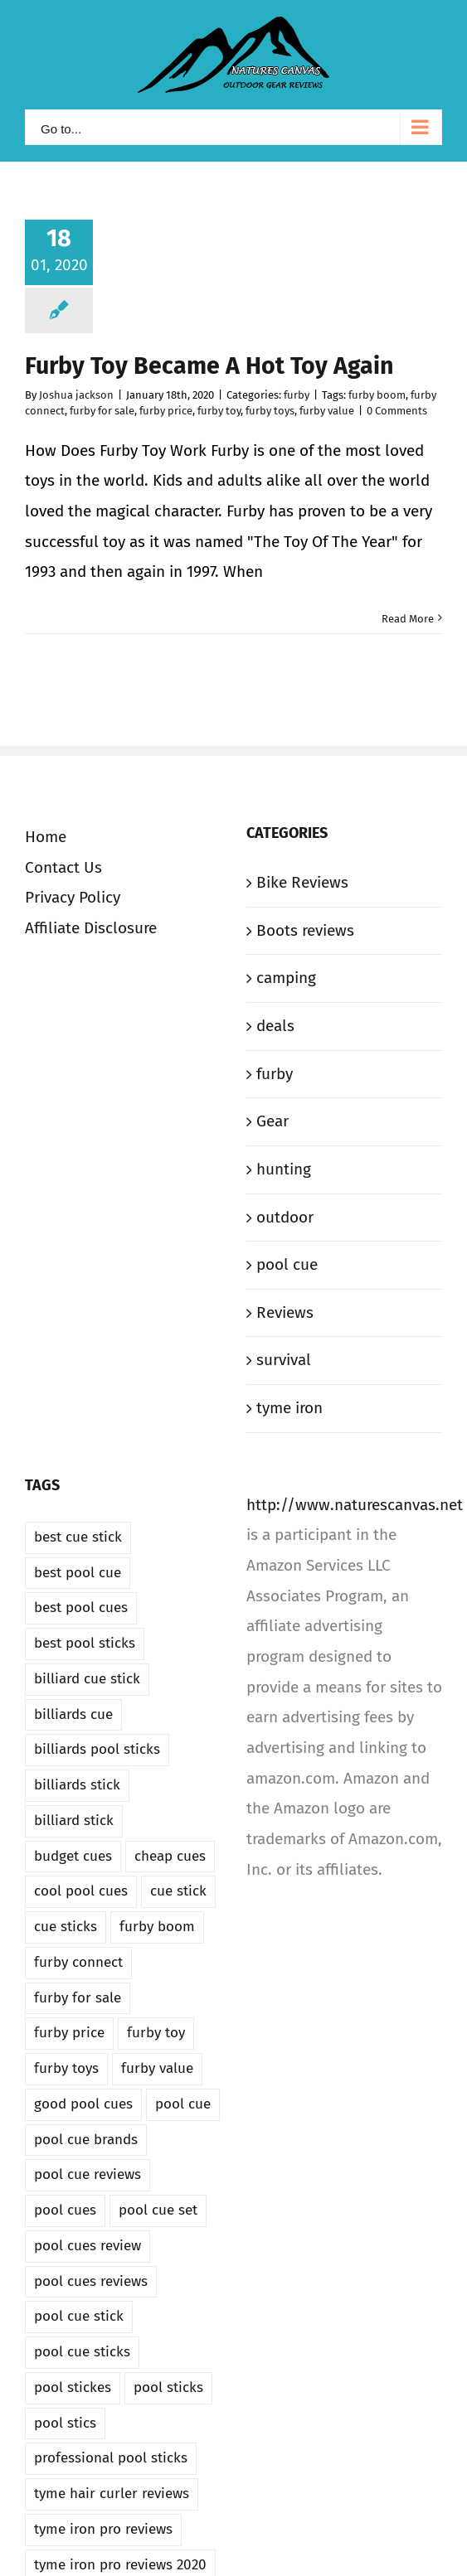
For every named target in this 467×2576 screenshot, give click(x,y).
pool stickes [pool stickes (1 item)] (72, 2387)
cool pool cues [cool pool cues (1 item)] (81, 1891)
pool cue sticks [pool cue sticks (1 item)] (82, 2352)
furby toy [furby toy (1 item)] (156, 2032)
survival (283, 1359)
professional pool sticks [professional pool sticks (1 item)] (110, 2458)
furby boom (377, 395)
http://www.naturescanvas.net (354, 1504)
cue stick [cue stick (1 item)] (178, 1891)
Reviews (285, 1312)
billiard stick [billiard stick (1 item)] (74, 1820)
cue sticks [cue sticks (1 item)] (65, 1926)
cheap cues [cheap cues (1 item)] (170, 1856)
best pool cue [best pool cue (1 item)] (77, 1572)
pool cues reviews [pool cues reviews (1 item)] (91, 2281)
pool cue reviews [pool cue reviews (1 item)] (87, 2174)
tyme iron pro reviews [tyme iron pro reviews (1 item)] (103, 2529)
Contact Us (63, 867)
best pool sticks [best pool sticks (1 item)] (84, 1643)
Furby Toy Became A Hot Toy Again (209, 365)
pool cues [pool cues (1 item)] (65, 2210)
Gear (272, 1121)
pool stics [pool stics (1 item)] (65, 2423)
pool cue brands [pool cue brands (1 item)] (86, 2139)
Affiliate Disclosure (91, 927)
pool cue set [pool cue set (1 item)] (158, 2210)
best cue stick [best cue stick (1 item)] (78, 1537)
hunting (283, 1169)
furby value (326, 410)
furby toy (219, 410)
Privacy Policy (72, 897)
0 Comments (397, 410)
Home (45, 836)
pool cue (287, 1264)
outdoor (285, 1217)
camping (286, 977)
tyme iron (289, 1407)
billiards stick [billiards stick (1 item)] (77, 1785)
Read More (408, 619)
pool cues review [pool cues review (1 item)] (87, 2245)
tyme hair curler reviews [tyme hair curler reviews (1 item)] (111, 2493)
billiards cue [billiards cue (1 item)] (73, 1714)
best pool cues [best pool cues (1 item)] (81, 1607)
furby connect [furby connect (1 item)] (78, 1962)
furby (296, 395)
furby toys (270, 410)
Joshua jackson (76, 395)
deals (275, 1025)
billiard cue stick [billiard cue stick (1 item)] (87, 1678)
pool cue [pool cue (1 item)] (183, 2104)
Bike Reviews (302, 882)
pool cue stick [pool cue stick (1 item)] (79, 2316)
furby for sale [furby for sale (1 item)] (77, 1998)
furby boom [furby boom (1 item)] (157, 1926)
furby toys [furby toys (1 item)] (66, 2068)
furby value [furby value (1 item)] (157, 2068)
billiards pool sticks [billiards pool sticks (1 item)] (97, 1749)
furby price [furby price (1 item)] (69, 2032)
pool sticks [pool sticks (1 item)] (168, 2387)
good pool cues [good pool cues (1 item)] (83, 2104)
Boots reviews (305, 930)
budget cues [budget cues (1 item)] (73, 1856)
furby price (165, 410)
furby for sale (102, 410)
